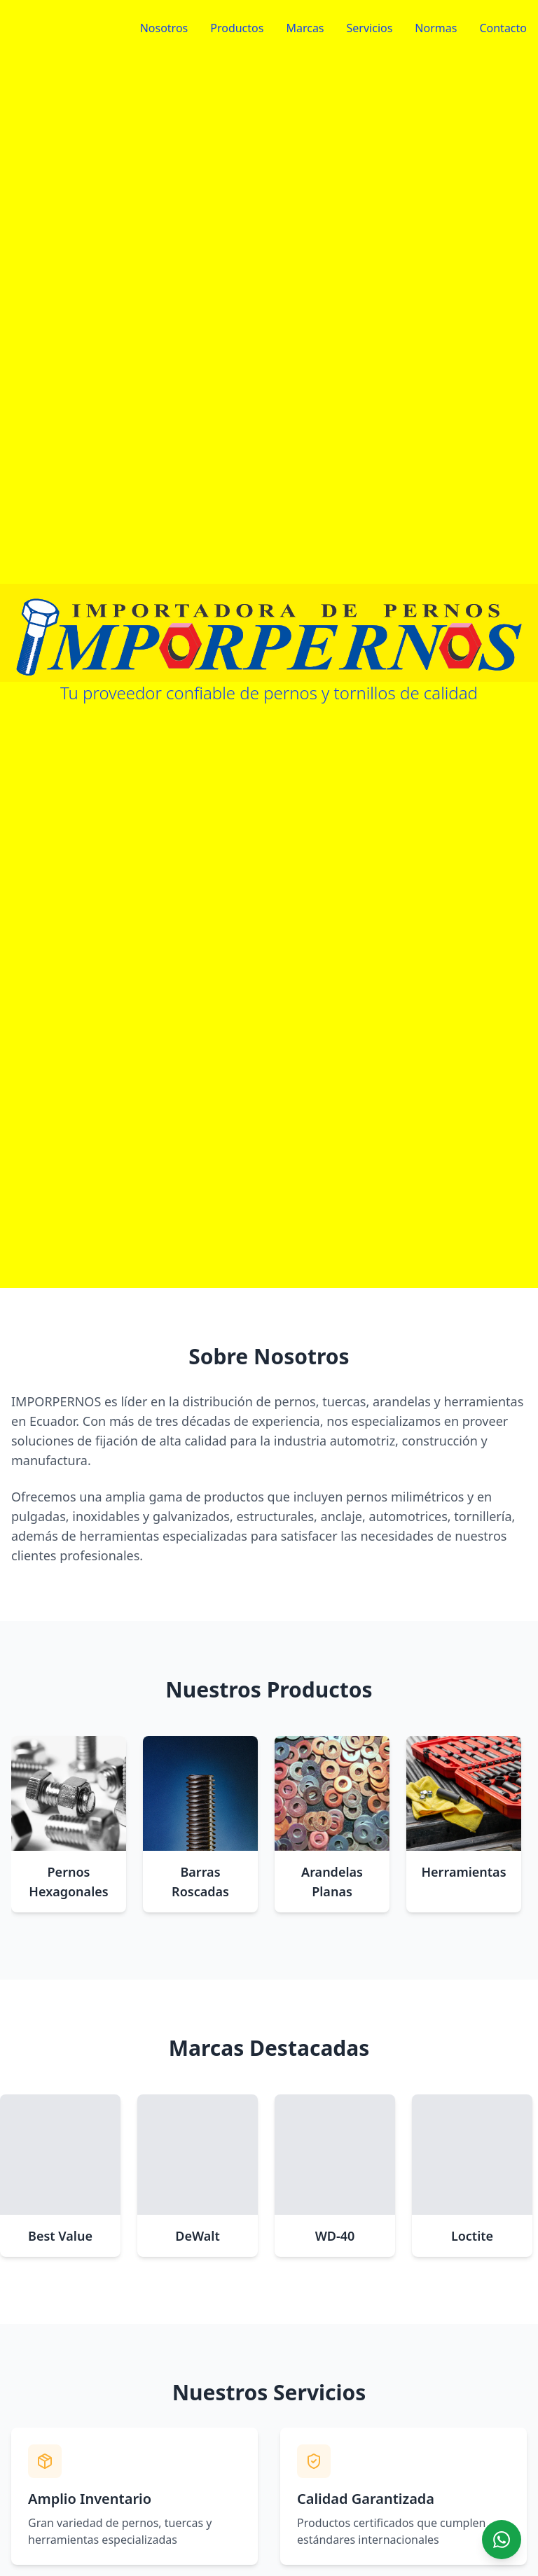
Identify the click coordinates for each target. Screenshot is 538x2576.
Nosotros (164, 28)
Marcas (305, 28)
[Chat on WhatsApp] (501, 2539)
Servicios (370, 28)
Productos (236, 28)
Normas (436, 28)
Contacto (503, 28)
